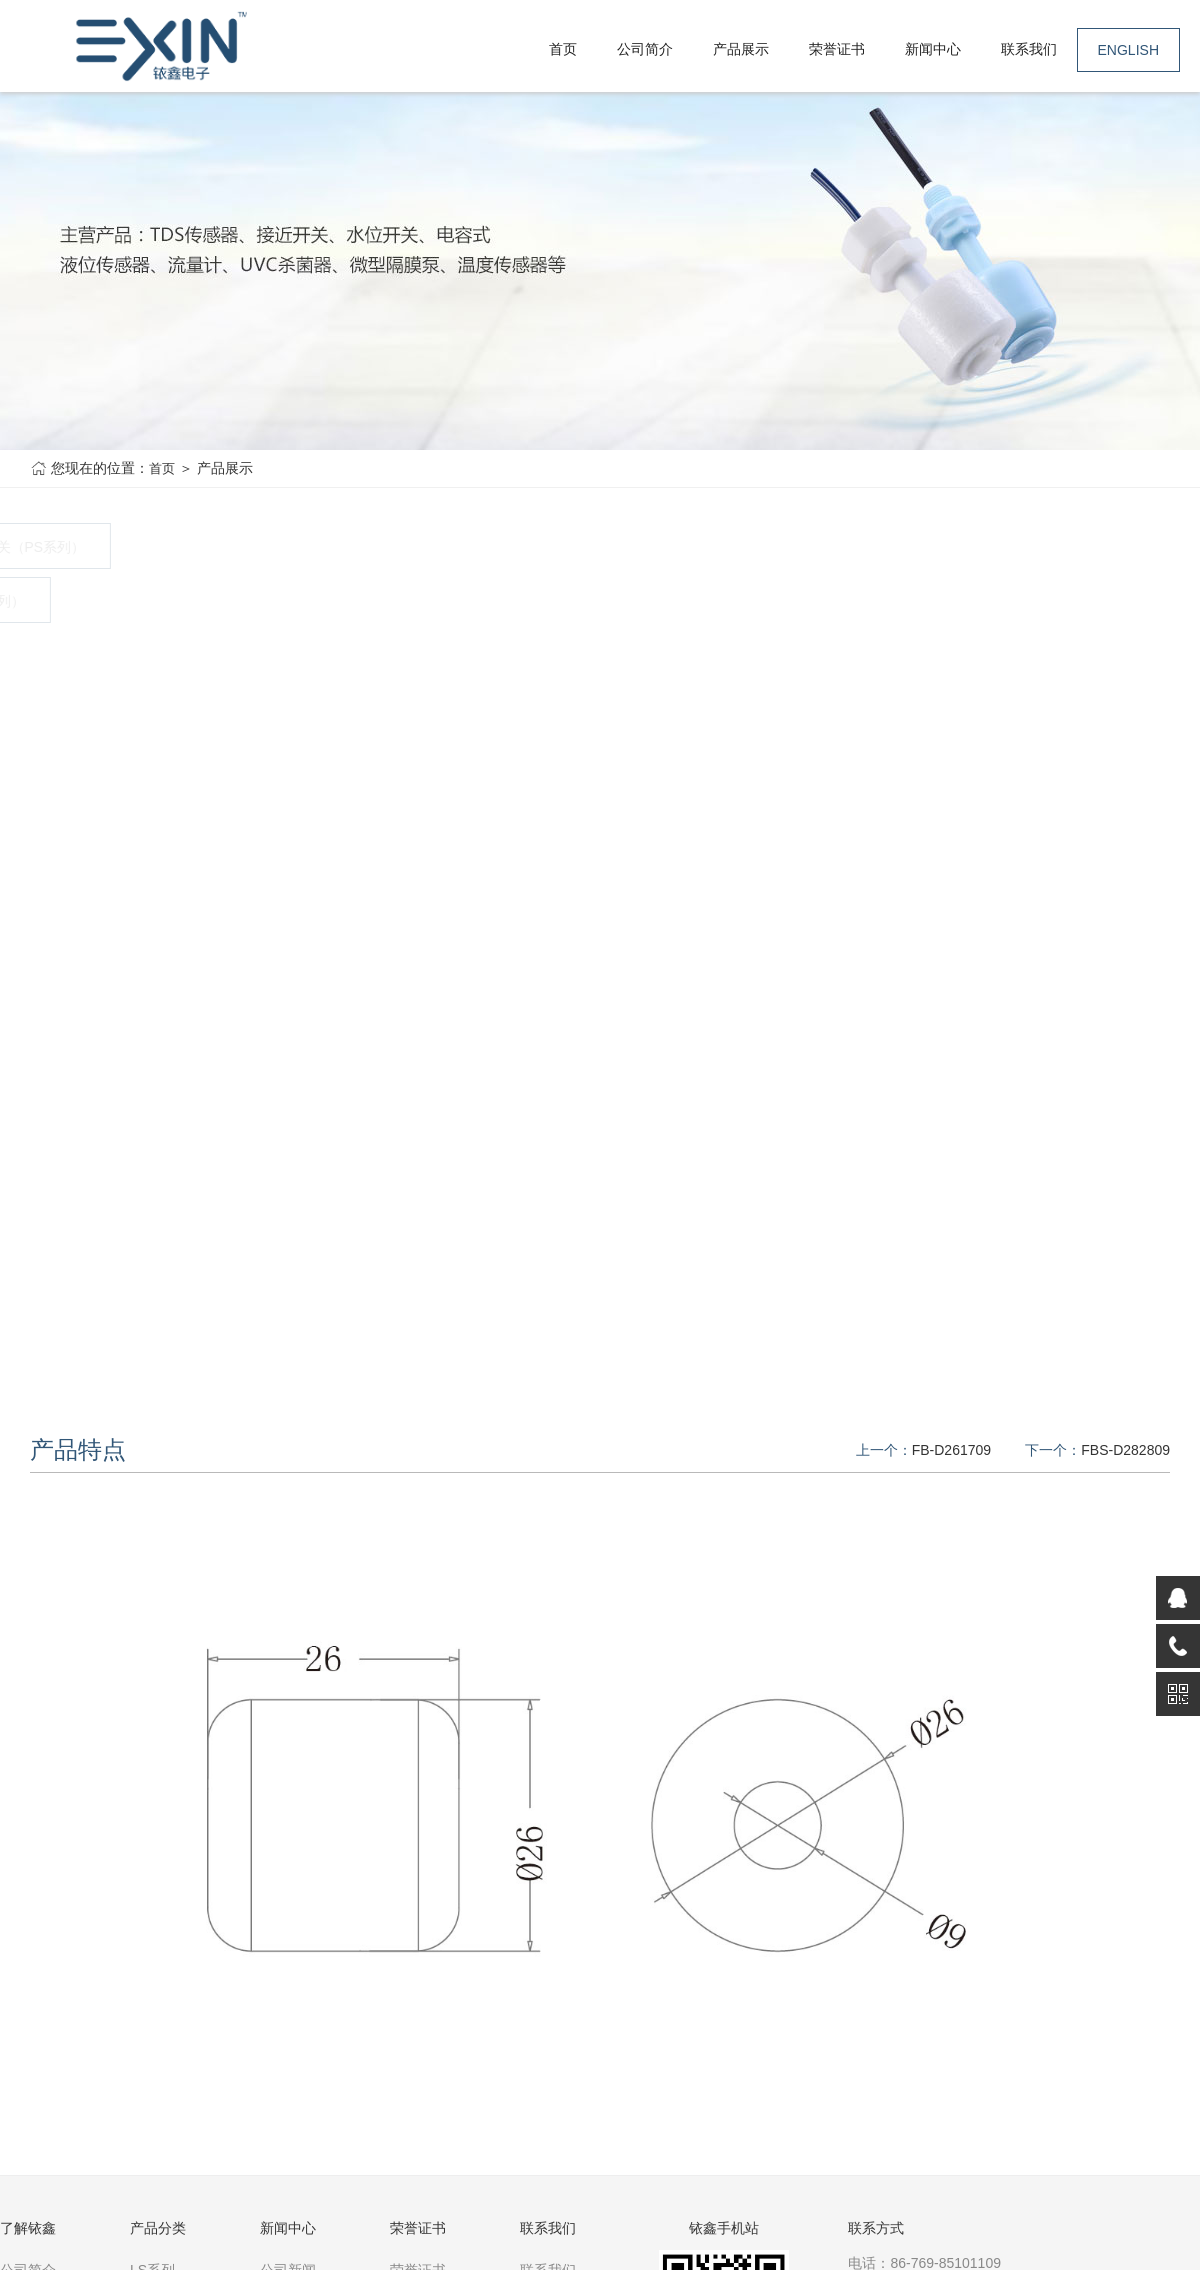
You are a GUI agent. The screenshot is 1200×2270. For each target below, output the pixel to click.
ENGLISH (1128, 50)
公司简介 (645, 49)
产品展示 (741, 49)
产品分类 (158, 2228)
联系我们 (1029, 49)
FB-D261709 (951, 1450)
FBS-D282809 (1125, 1450)
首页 (563, 49)
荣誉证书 (837, 49)
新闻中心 (933, 49)
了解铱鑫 (28, 2228)
